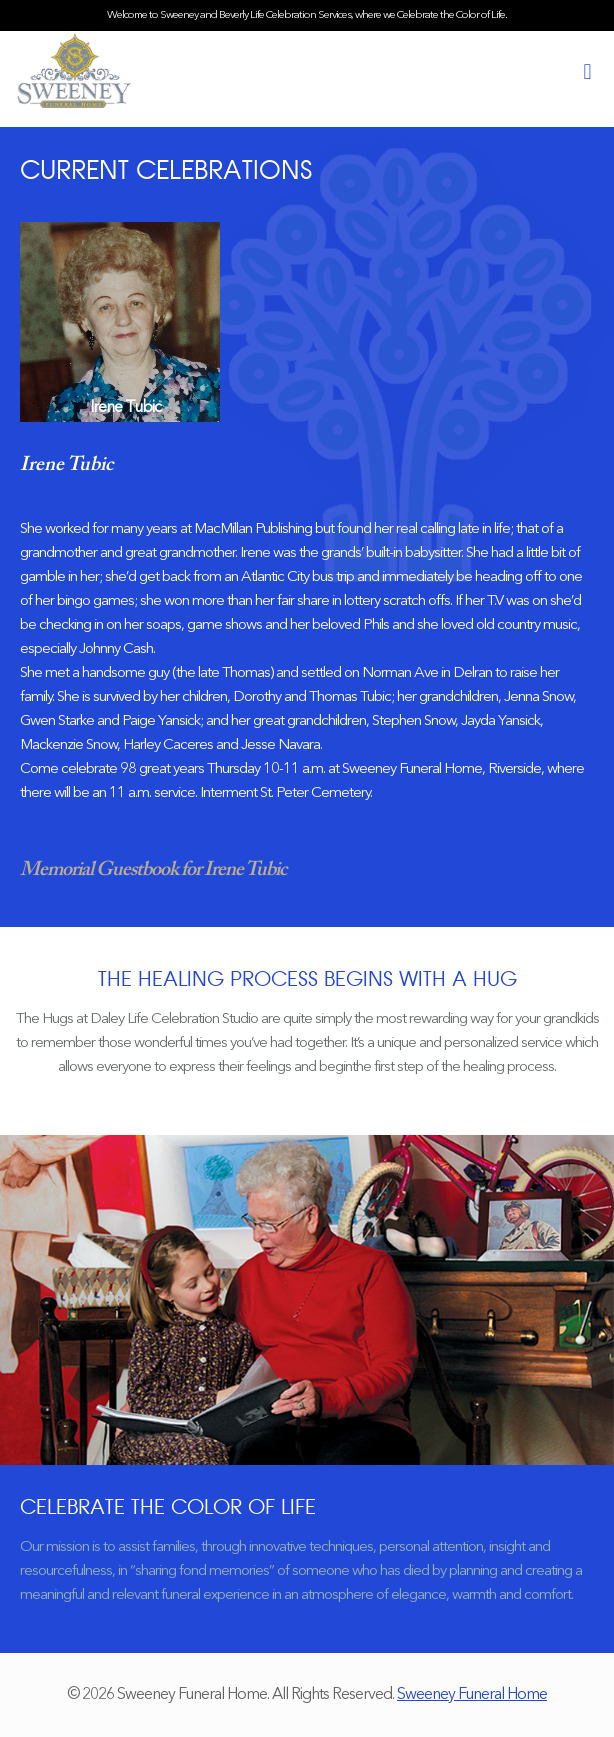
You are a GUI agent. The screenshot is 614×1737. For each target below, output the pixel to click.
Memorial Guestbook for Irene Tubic (153, 870)
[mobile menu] (587, 73)
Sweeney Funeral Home (472, 1695)
